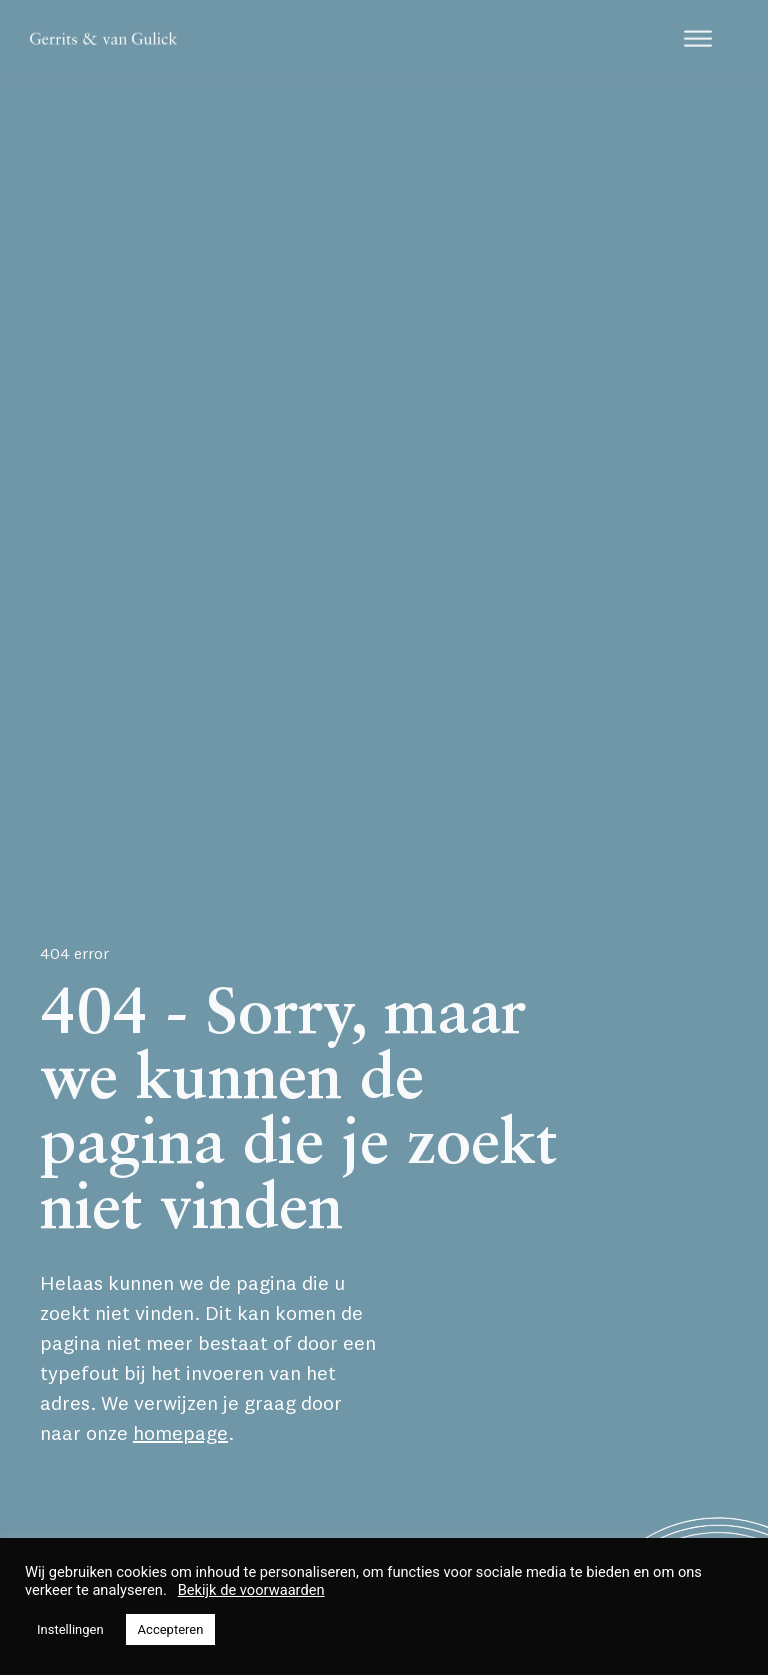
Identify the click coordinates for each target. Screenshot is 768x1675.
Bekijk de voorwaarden (251, 1590)
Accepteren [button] (171, 1629)
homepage (180, 1432)
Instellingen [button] (70, 1629)
